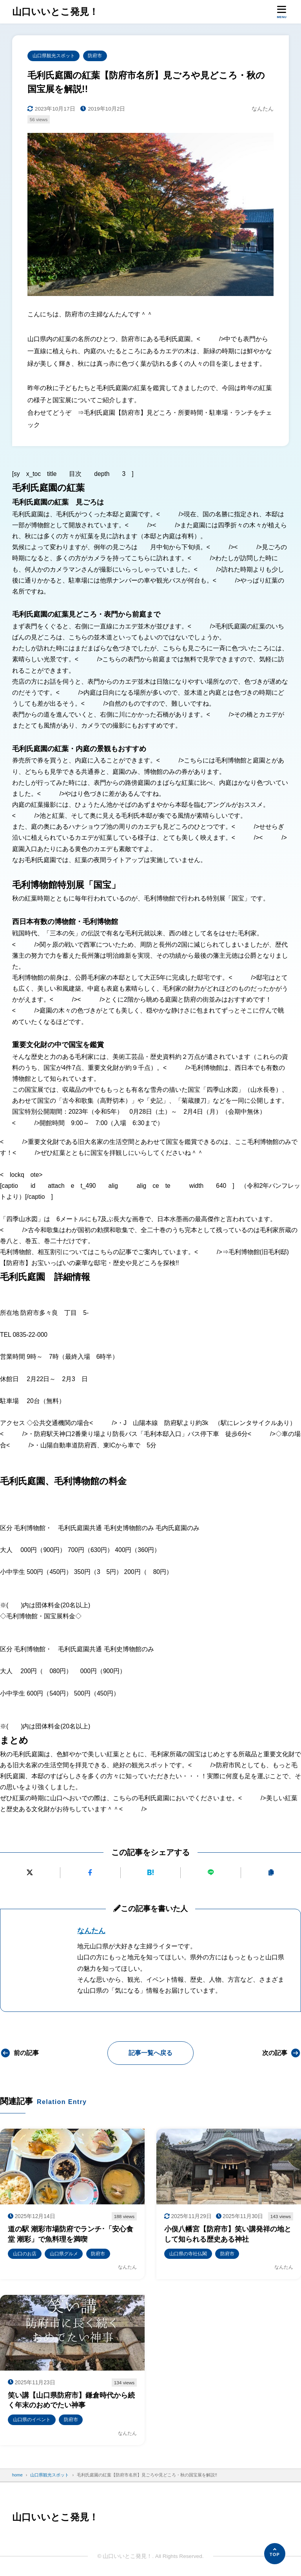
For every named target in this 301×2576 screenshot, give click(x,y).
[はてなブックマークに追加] (151, 1872)
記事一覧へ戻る (150, 2053)
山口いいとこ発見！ (53, 12)
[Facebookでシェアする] (90, 1872)
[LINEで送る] (211, 1872)
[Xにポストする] (30, 1872)
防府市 (95, 55)
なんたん (91, 1930)
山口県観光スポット (54, 55)
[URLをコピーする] (271, 1872)
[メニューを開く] (281, 11)
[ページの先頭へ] (274, 2553)
